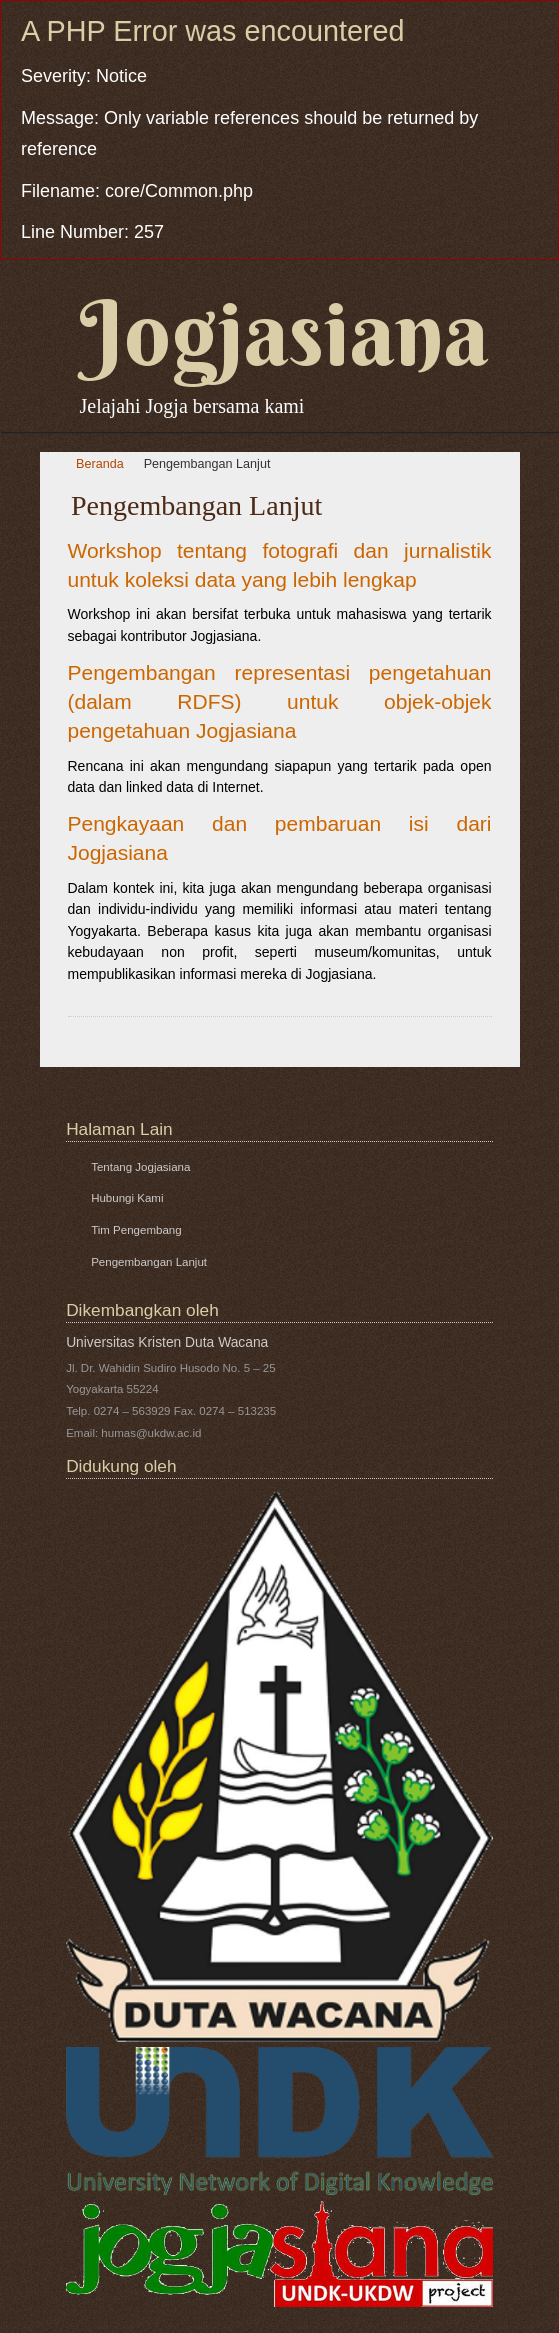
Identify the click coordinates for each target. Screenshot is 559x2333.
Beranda (100, 464)
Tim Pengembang (136, 1230)
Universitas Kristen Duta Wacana (167, 1342)
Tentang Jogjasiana (140, 1167)
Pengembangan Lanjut (207, 464)
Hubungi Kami (127, 1198)
